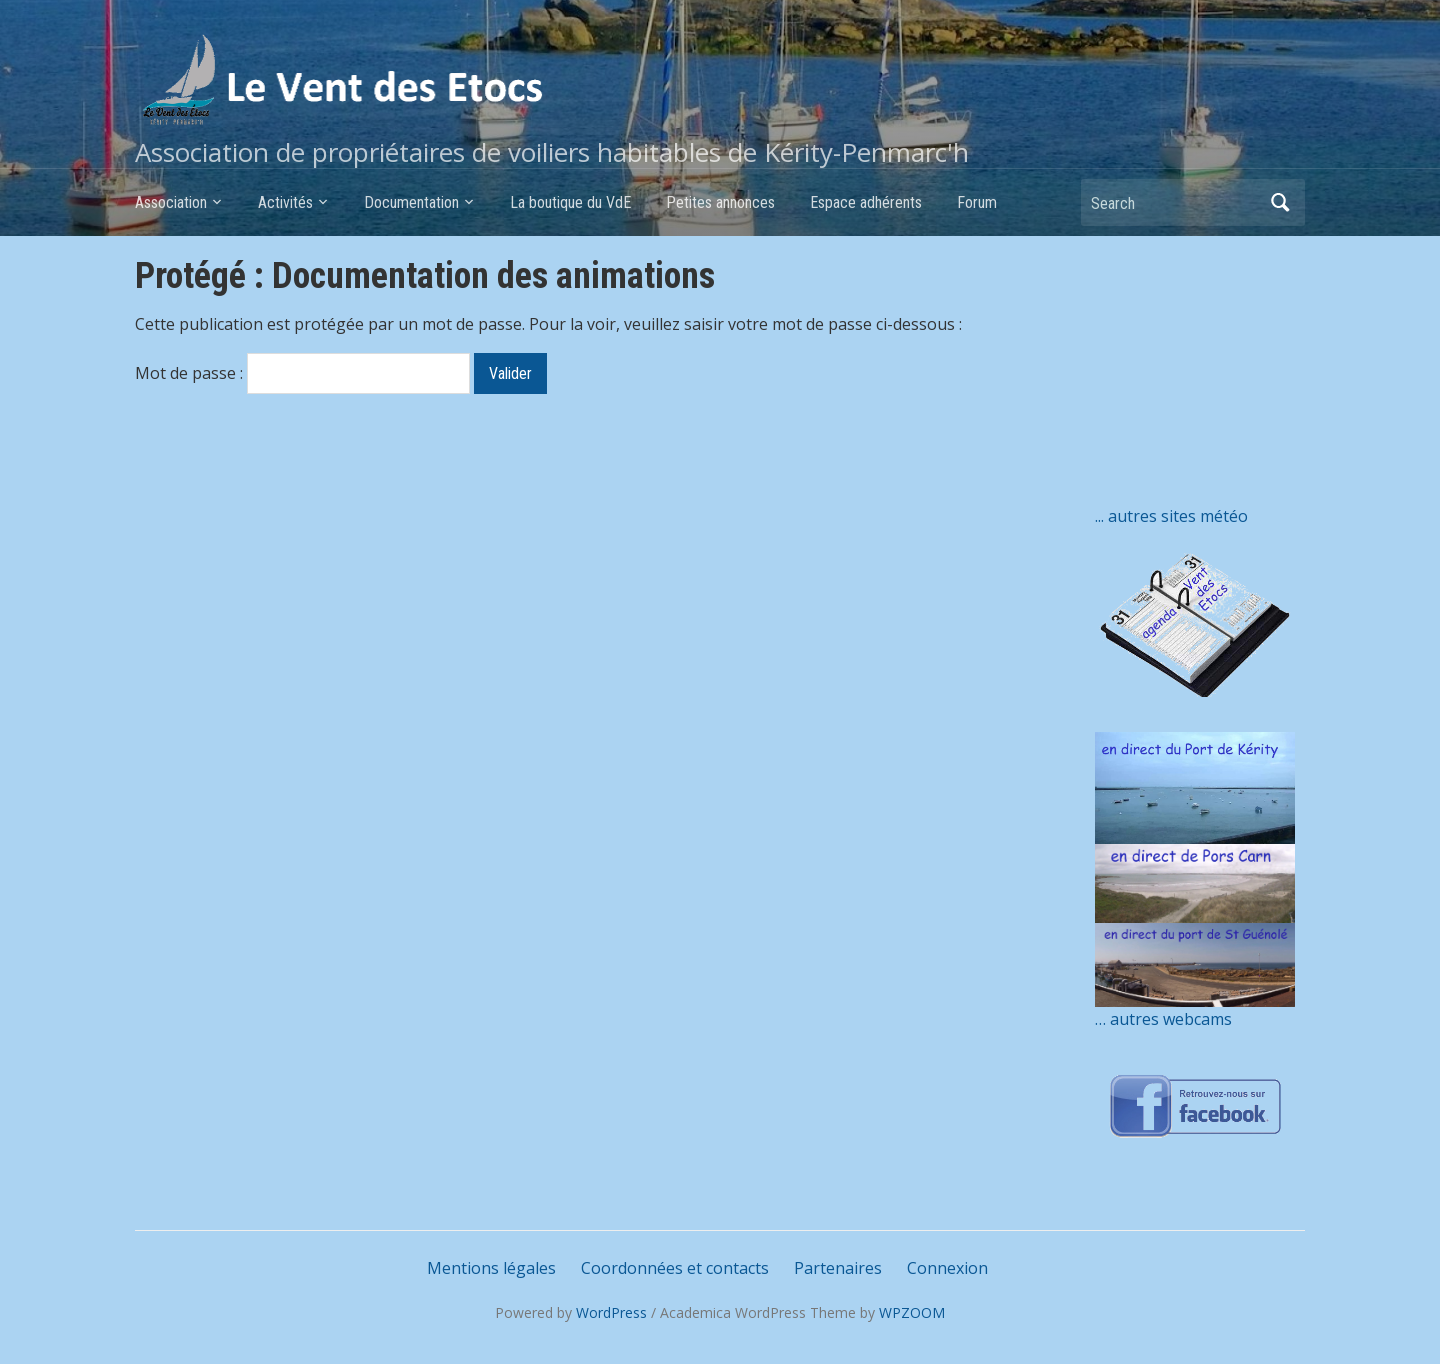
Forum (977, 202)
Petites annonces (720, 202)
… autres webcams (1163, 1019)
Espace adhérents (866, 202)
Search (1280, 202)
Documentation (411, 202)
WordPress (611, 1312)
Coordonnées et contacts (675, 1268)
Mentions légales (491, 1268)
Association (171, 202)
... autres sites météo (1171, 516)
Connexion (947, 1268)
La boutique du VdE (570, 202)
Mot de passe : (302, 373)
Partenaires (838, 1268)
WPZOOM (912, 1312)
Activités (285, 202)
